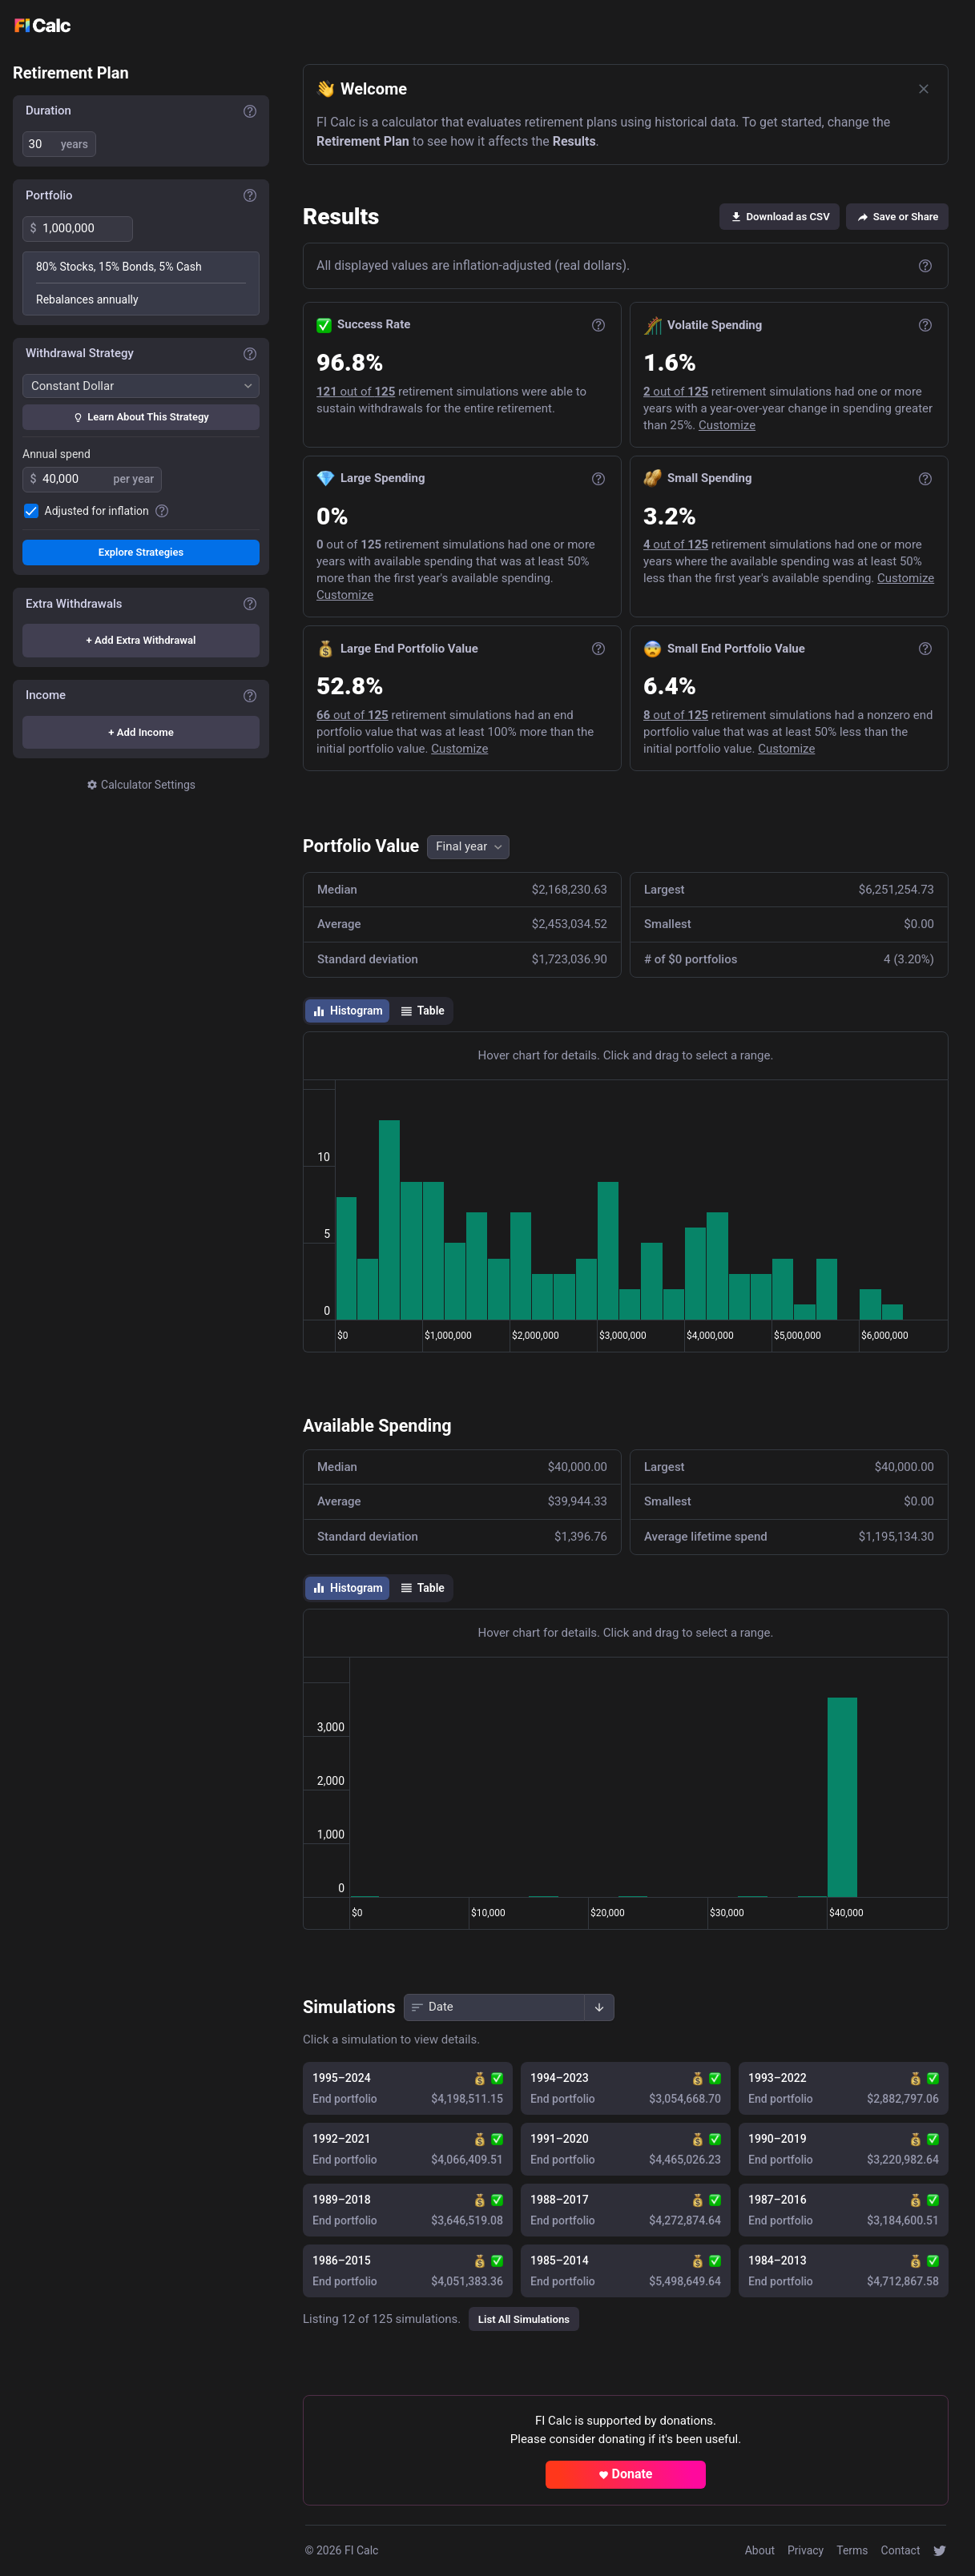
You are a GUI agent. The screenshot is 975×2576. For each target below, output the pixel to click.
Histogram (347, 1011)
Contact (901, 2550)
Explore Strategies (141, 552)
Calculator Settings (141, 784)
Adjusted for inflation (97, 510)
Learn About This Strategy (141, 417)
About (760, 2550)
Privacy (806, 2550)
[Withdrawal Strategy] (141, 386)
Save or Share (897, 217)
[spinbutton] (41, 144)
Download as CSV (779, 217)
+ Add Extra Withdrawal (141, 640)
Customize (726, 425)
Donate (625, 2474)
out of (355, 392)
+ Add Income (141, 732)
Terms (852, 2550)
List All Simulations (523, 2319)
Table (421, 1011)
